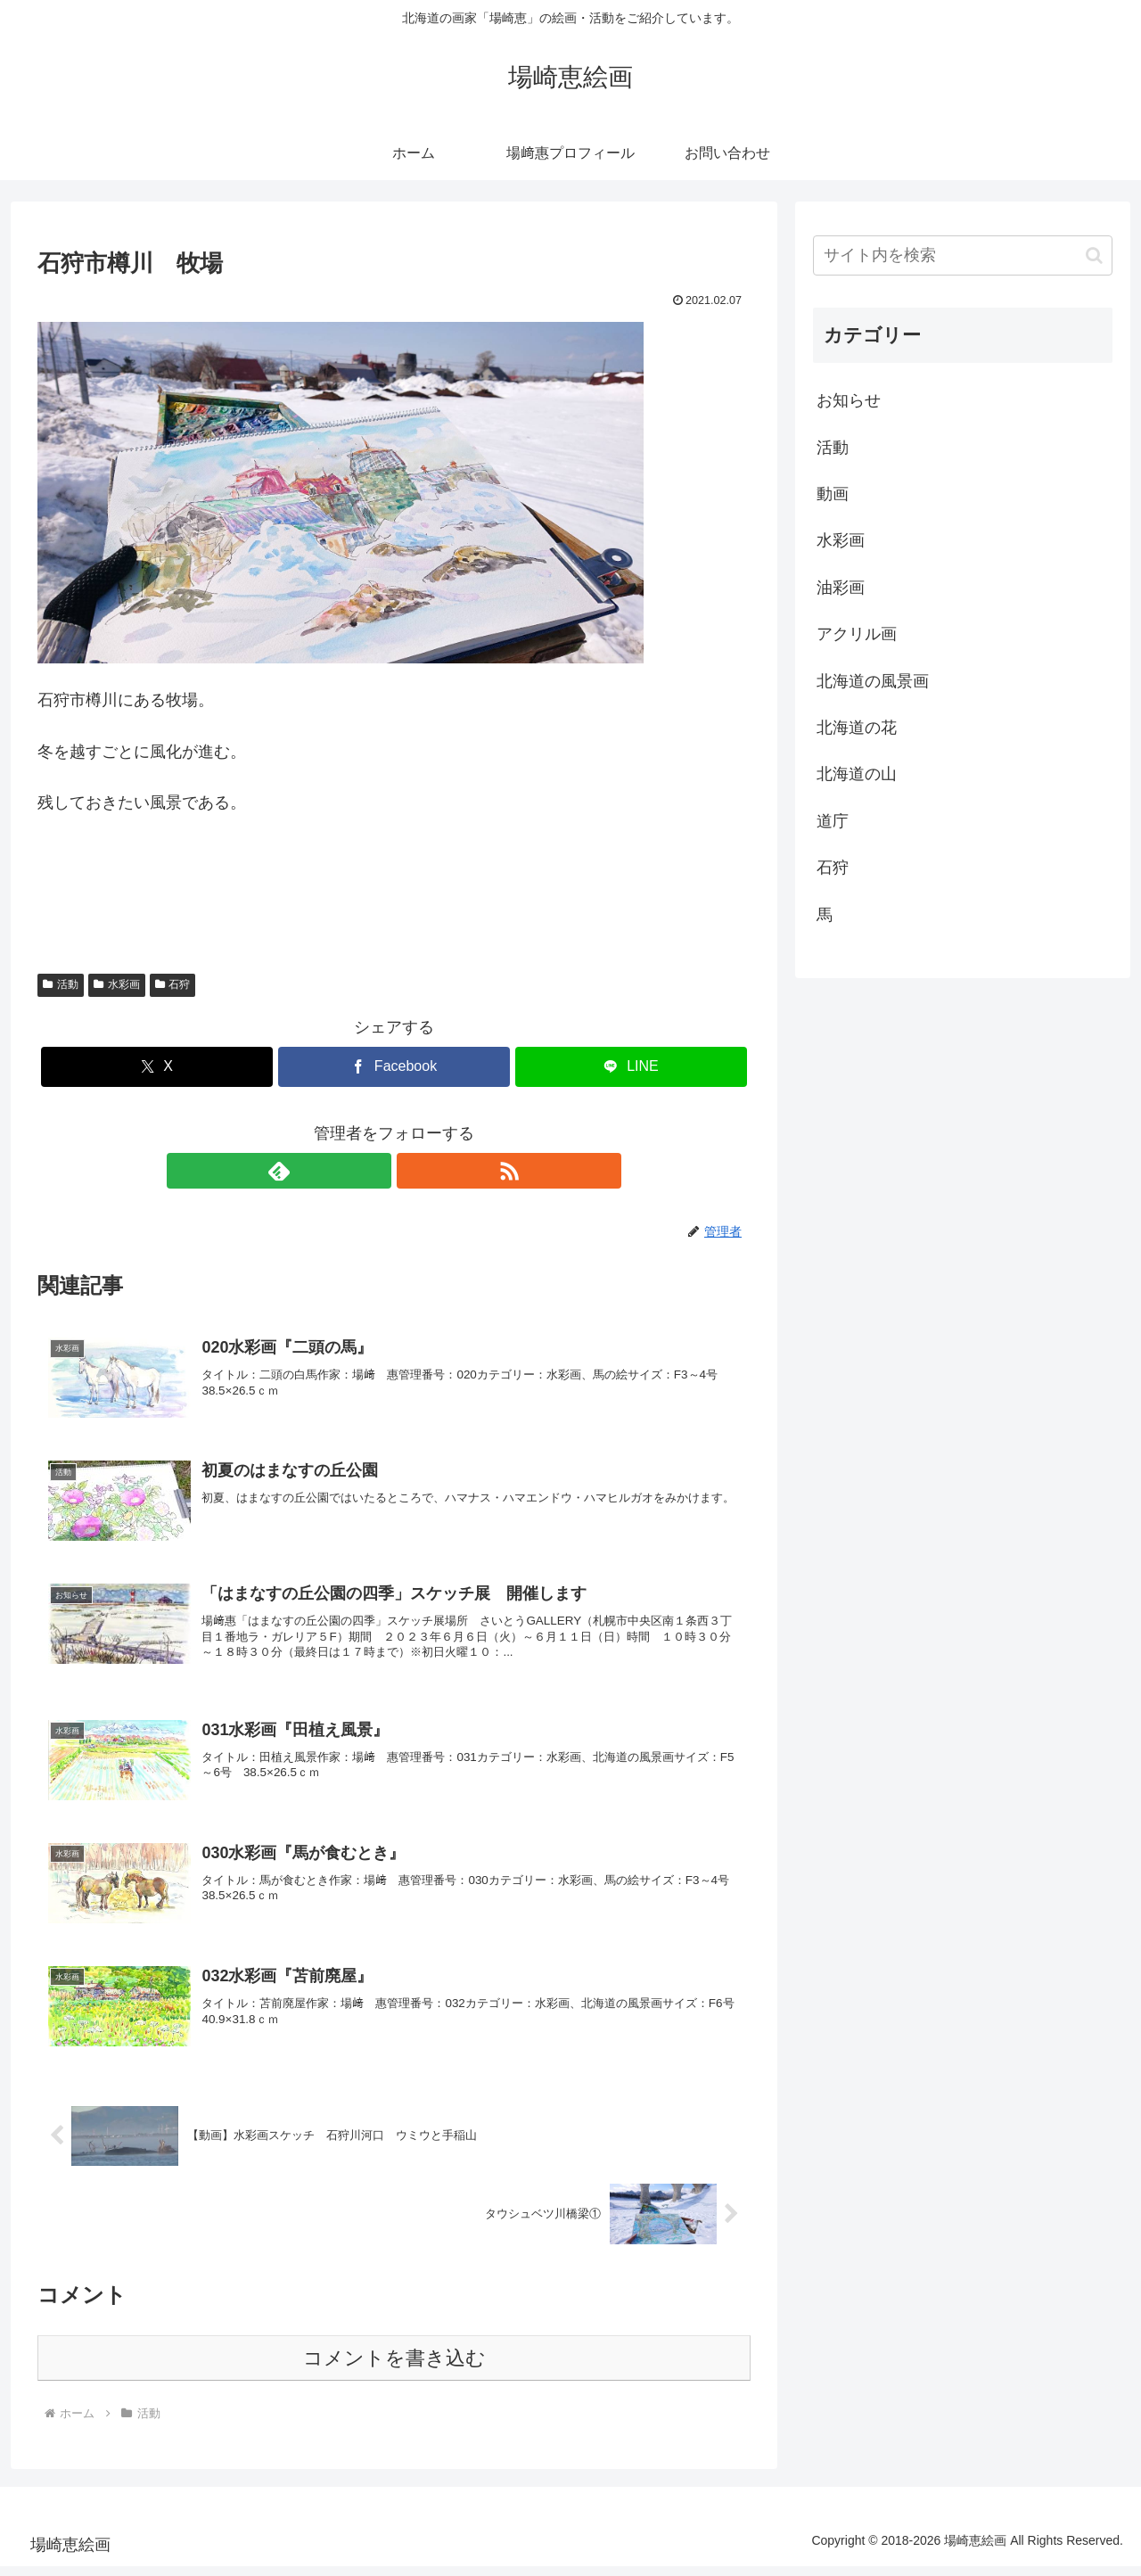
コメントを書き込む (394, 2368)
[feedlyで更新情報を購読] (373, 1171)
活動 (60, 984)
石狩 (173, 984)
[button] (1094, 255)
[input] (962, 255)
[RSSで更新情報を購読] (414, 1171)
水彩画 (117, 984)
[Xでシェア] (157, 1067)
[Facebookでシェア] (394, 1067)
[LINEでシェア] (631, 1067)
